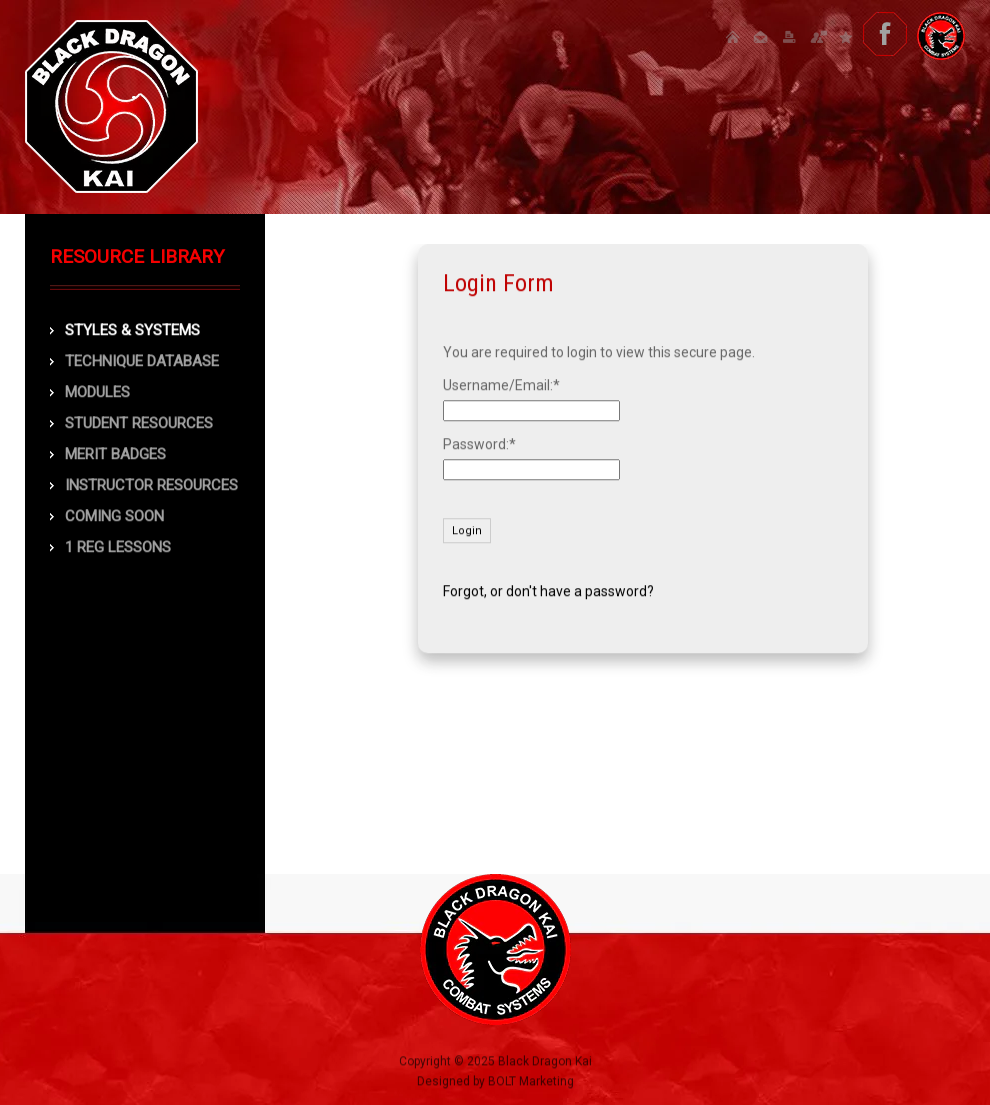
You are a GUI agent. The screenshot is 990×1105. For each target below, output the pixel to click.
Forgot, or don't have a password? (548, 591)
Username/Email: (498, 385)
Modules (97, 393)
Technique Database (142, 362)
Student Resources (139, 424)
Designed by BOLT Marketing (495, 1084)
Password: (476, 444)
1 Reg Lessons (118, 548)
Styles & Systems (132, 331)
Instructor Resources (151, 486)
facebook (885, 34)
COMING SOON (114, 517)
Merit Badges (115, 455)
